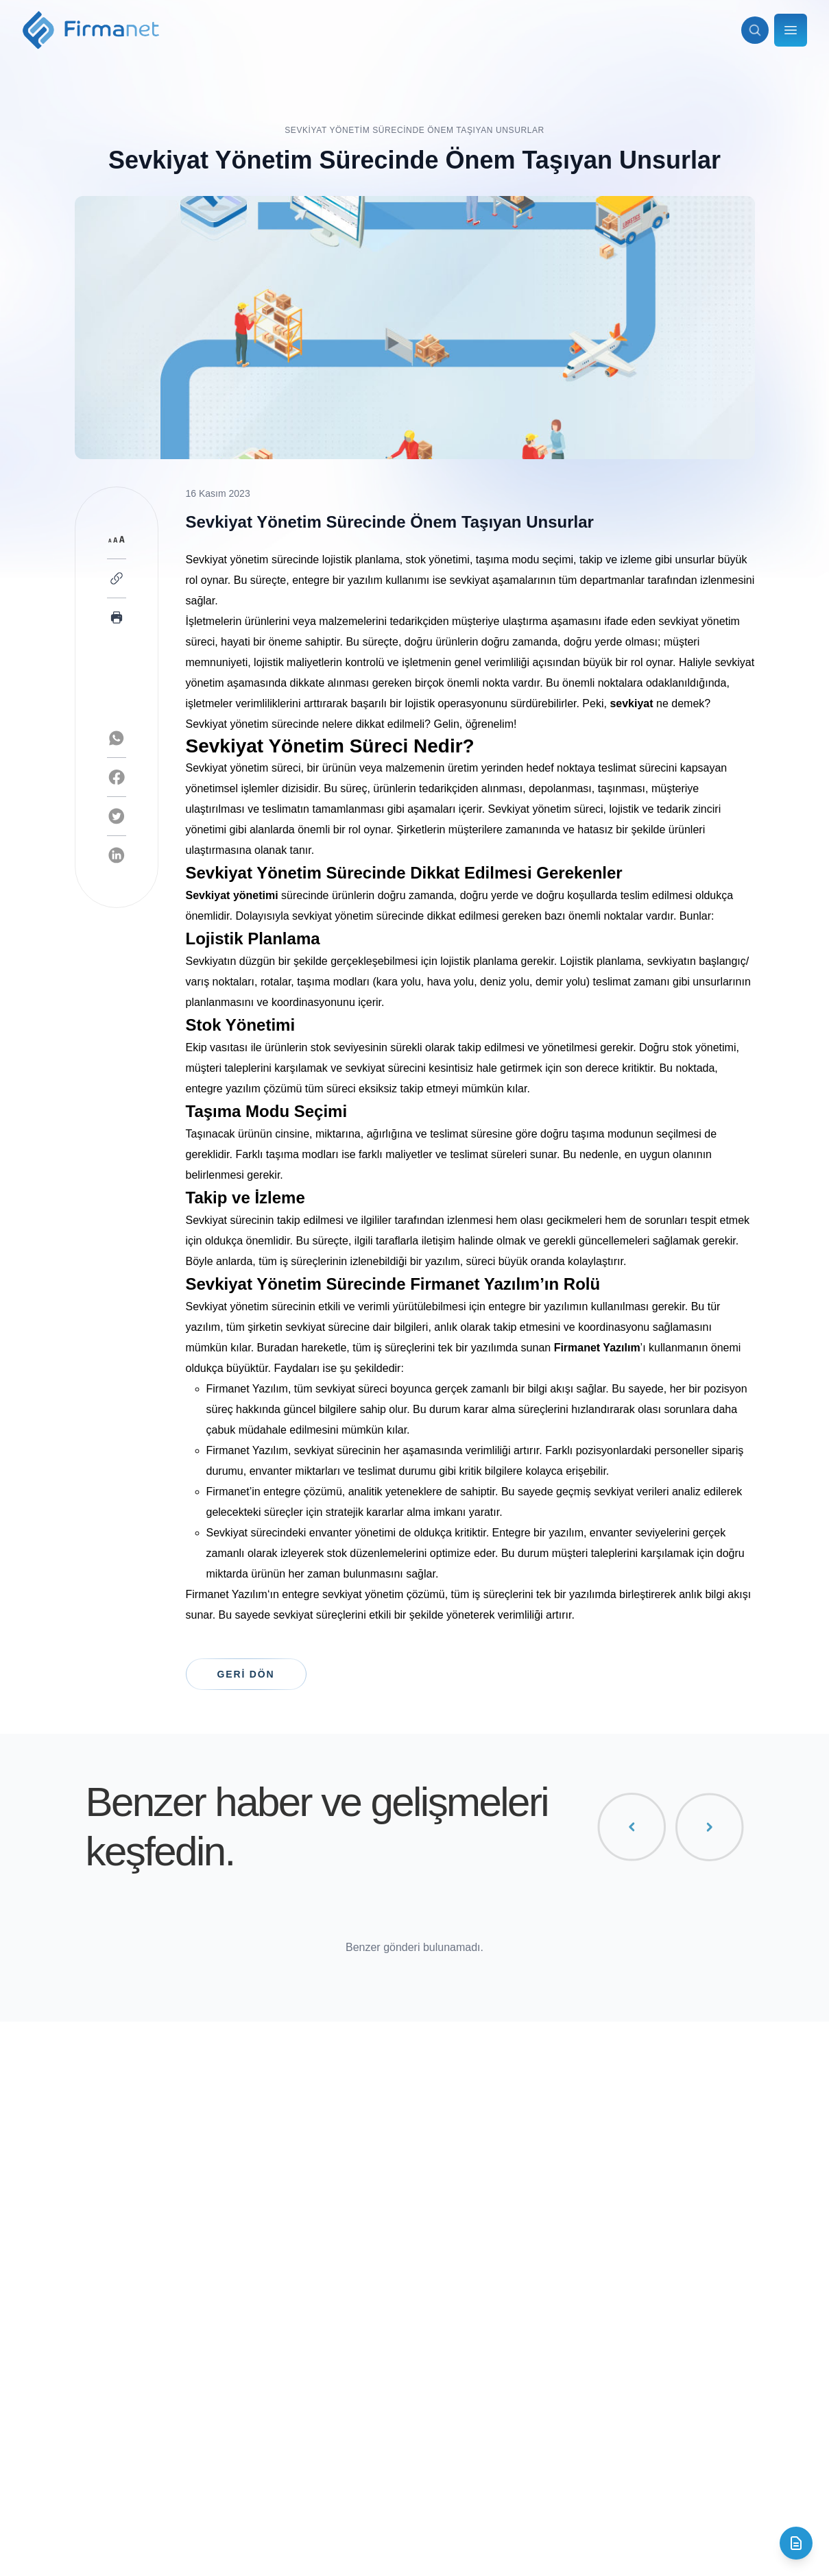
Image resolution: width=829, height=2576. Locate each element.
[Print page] (116, 617)
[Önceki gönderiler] (631, 1827)
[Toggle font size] (116, 539)
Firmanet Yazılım (226, 1594)
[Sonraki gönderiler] (709, 1827)
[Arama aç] (755, 30)
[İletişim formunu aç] (796, 2543)
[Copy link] (116, 578)
